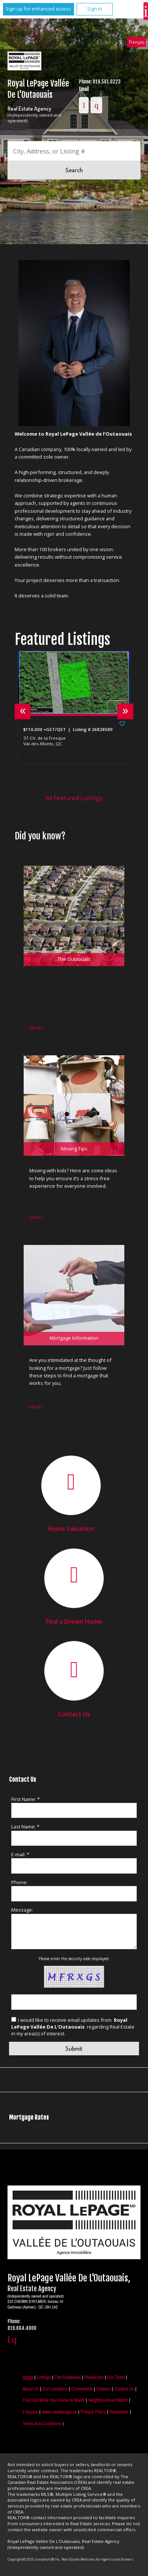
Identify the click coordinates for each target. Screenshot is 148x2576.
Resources (94, 2377)
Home (28, 2377)
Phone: (19, 1882)
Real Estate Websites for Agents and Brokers (97, 2559)
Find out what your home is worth (54, 2400)
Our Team (116, 2377)
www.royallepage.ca (59, 2412)
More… (37, 1027)
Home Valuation (71, 1528)
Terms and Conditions (42, 2423)
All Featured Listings (74, 798)
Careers (103, 2389)
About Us (31, 2389)
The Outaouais (67, 2377)
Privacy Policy (93, 2412)
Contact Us (74, 1714)
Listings (44, 2377)
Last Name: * (25, 1826)
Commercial (82, 2389)
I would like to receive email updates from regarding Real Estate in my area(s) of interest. (72, 2027)
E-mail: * (20, 1854)
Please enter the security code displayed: (74, 1958)
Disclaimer (119, 2412)
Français (136, 42)
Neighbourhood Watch (108, 2400)
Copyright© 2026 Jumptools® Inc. (34, 2559)
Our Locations (55, 2389)
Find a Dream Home (74, 1621)
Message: (22, 1909)
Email (84, 89)
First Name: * (25, 1799)
